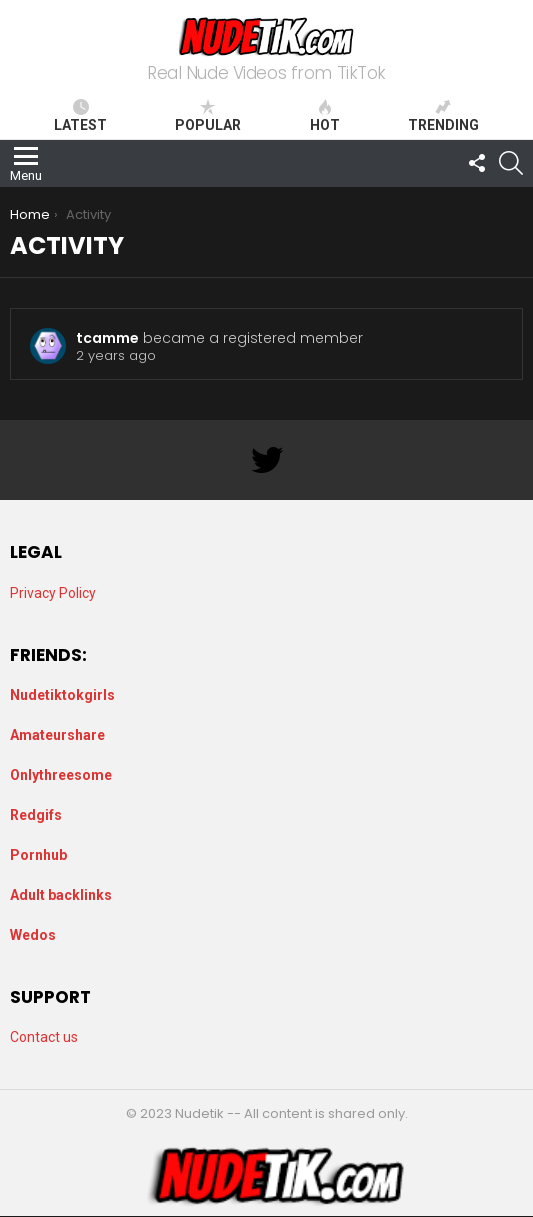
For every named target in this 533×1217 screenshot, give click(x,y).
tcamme (107, 338)
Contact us (44, 1037)
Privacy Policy (53, 593)
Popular (208, 116)
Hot (325, 116)
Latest (80, 116)
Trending (443, 116)
